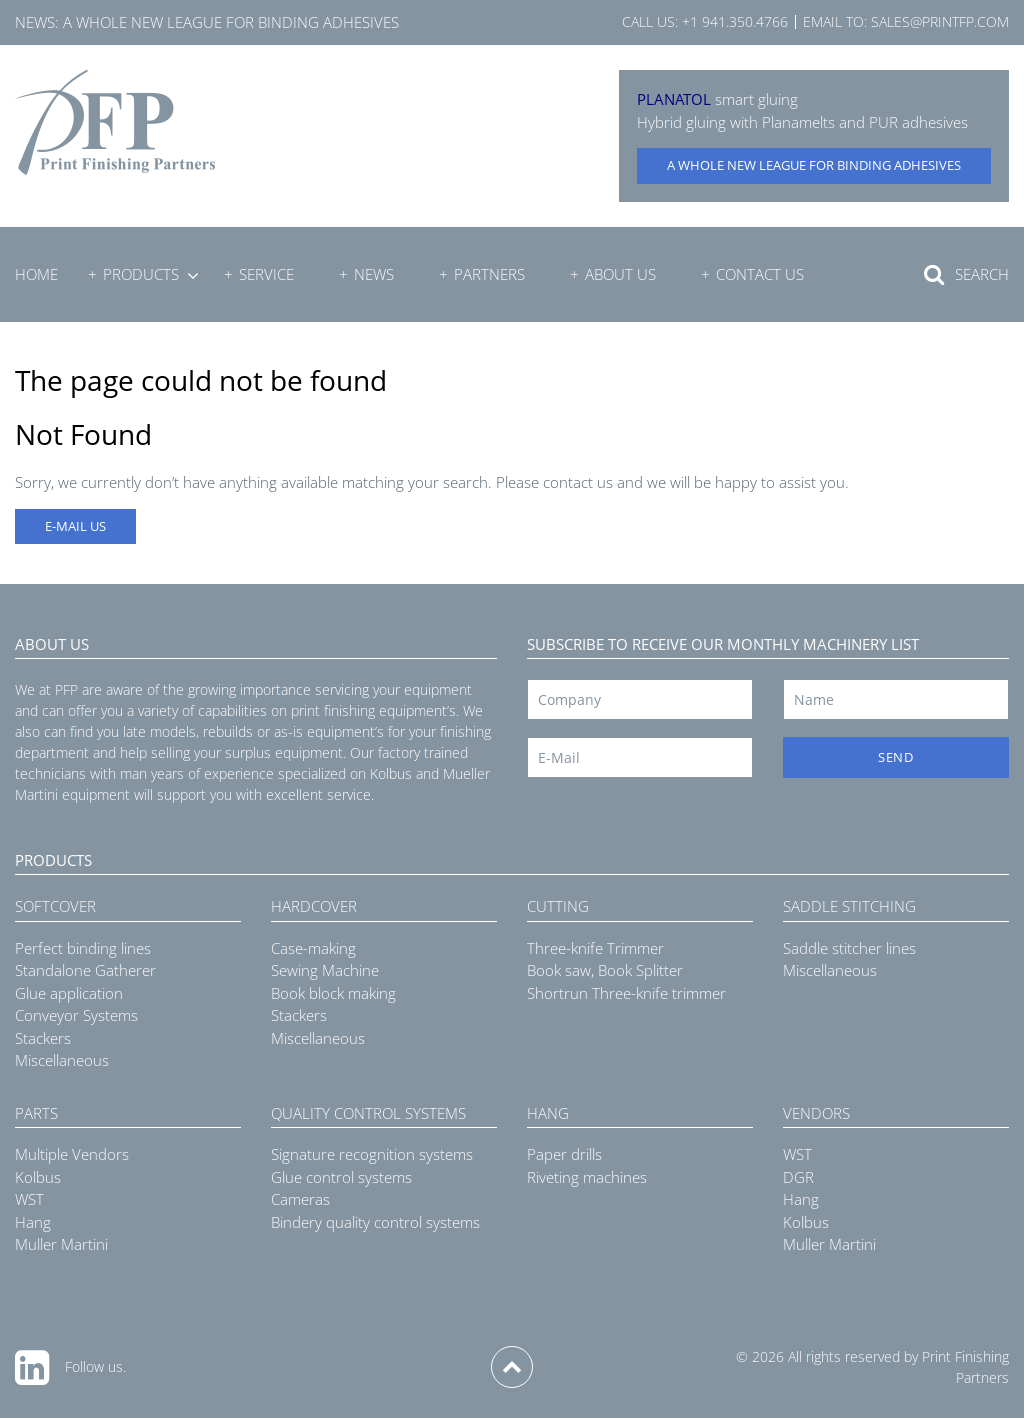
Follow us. (95, 1366)
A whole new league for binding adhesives (231, 22)
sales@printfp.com (940, 21)
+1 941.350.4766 (735, 21)
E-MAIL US (75, 526)
